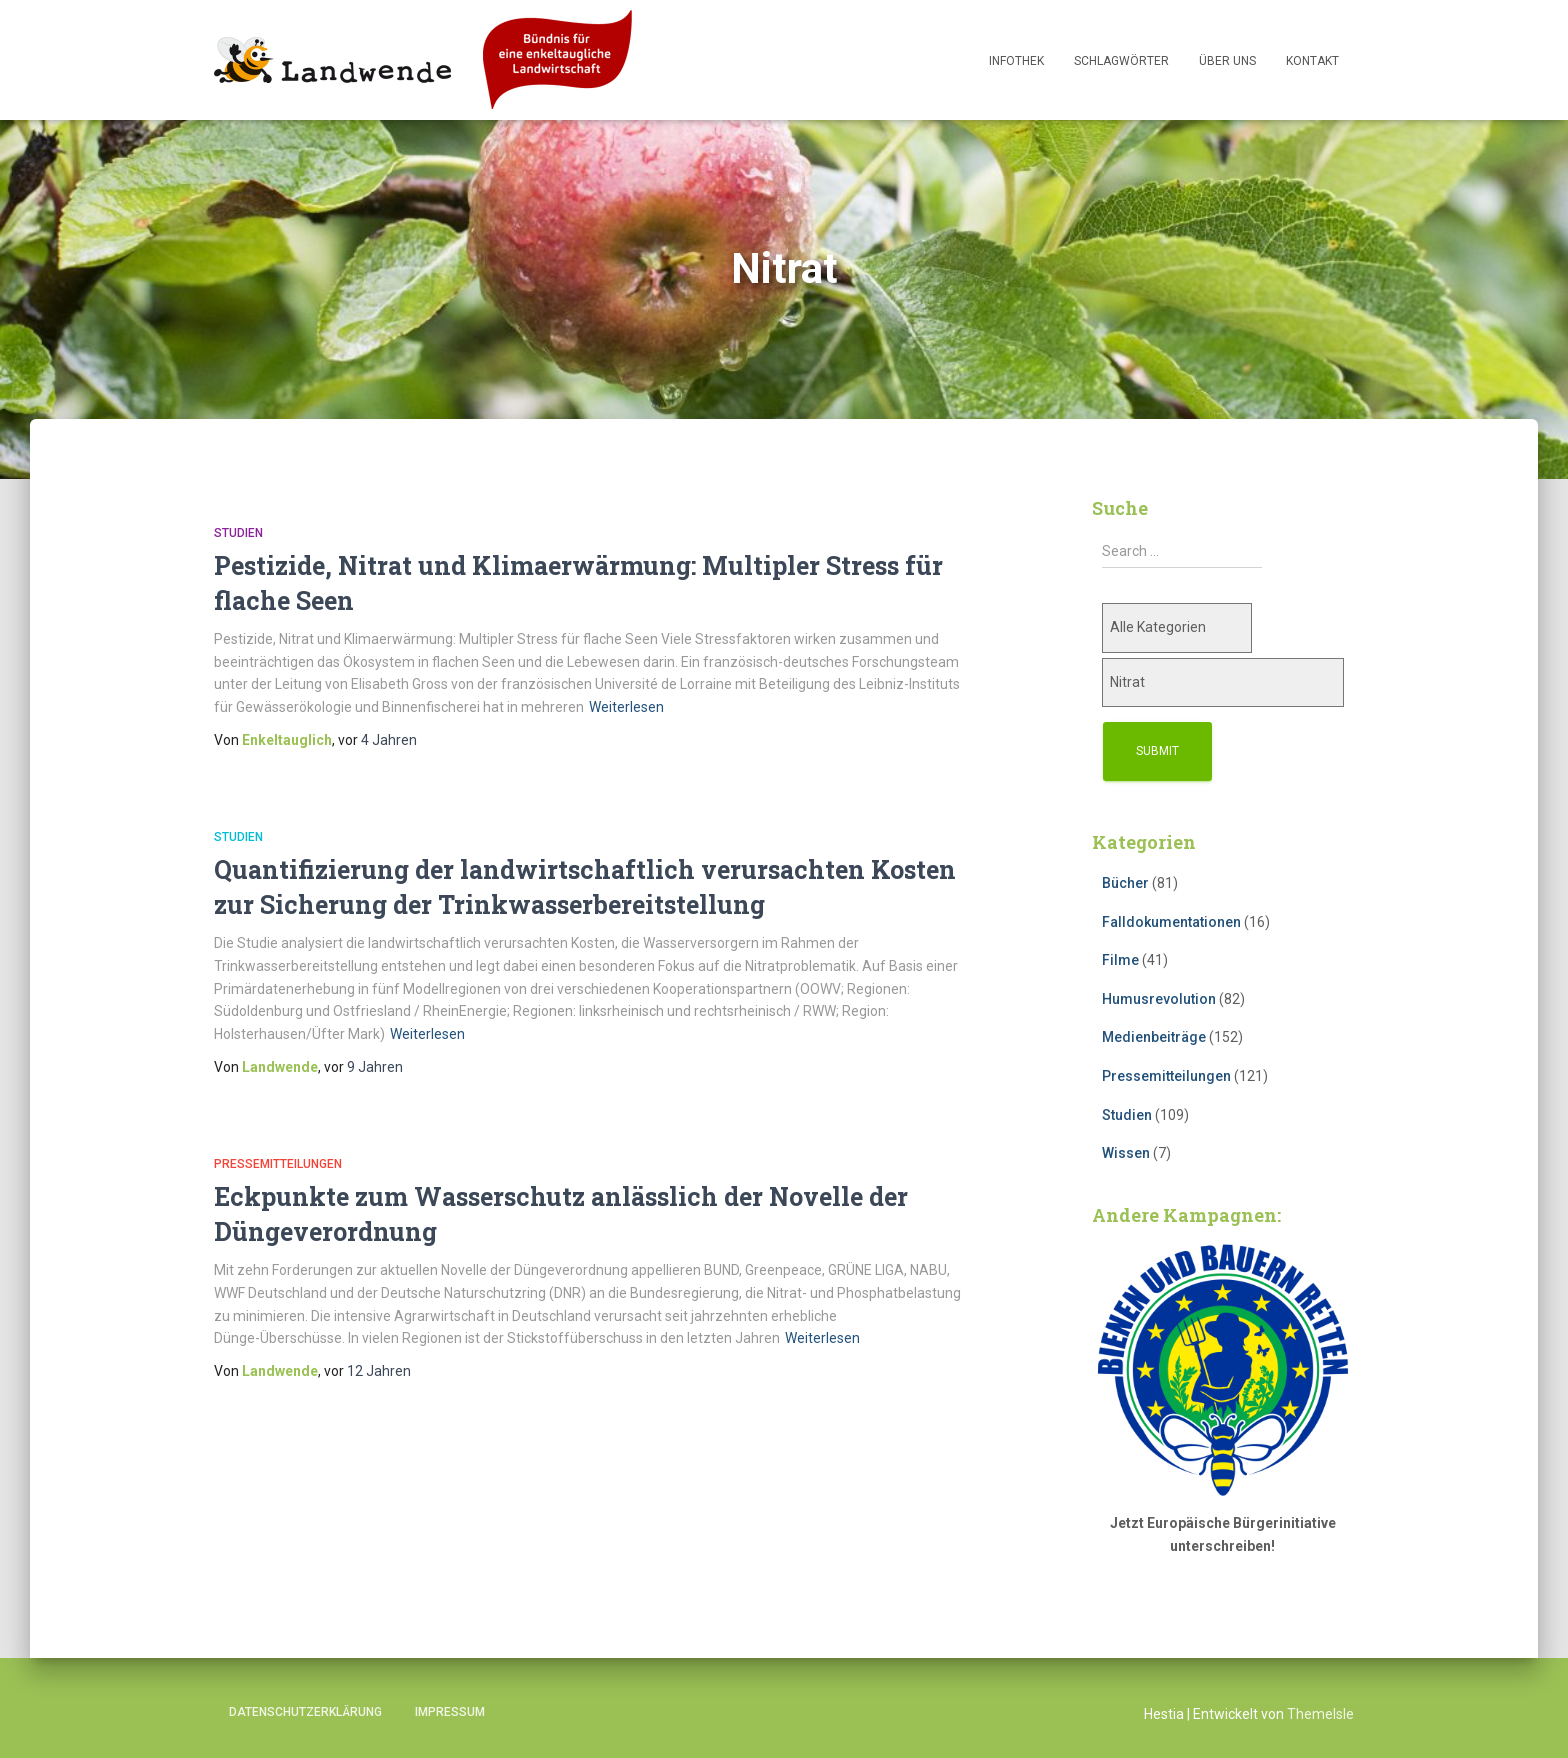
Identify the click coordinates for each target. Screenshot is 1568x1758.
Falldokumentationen (1171, 922)
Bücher (1125, 883)
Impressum (450, 1712)
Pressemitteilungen (278, 1164)
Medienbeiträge (1154, 1037)
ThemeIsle (1320, 1714)
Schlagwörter (1121, 61)
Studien (238, 533)
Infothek (1016, 61)
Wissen (1126, 1153)
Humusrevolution (1159, 999)
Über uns (1227, 61)
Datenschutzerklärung (305, 1712)
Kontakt (1312, 61)
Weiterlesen (626, 707)
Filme (1120, 960)
